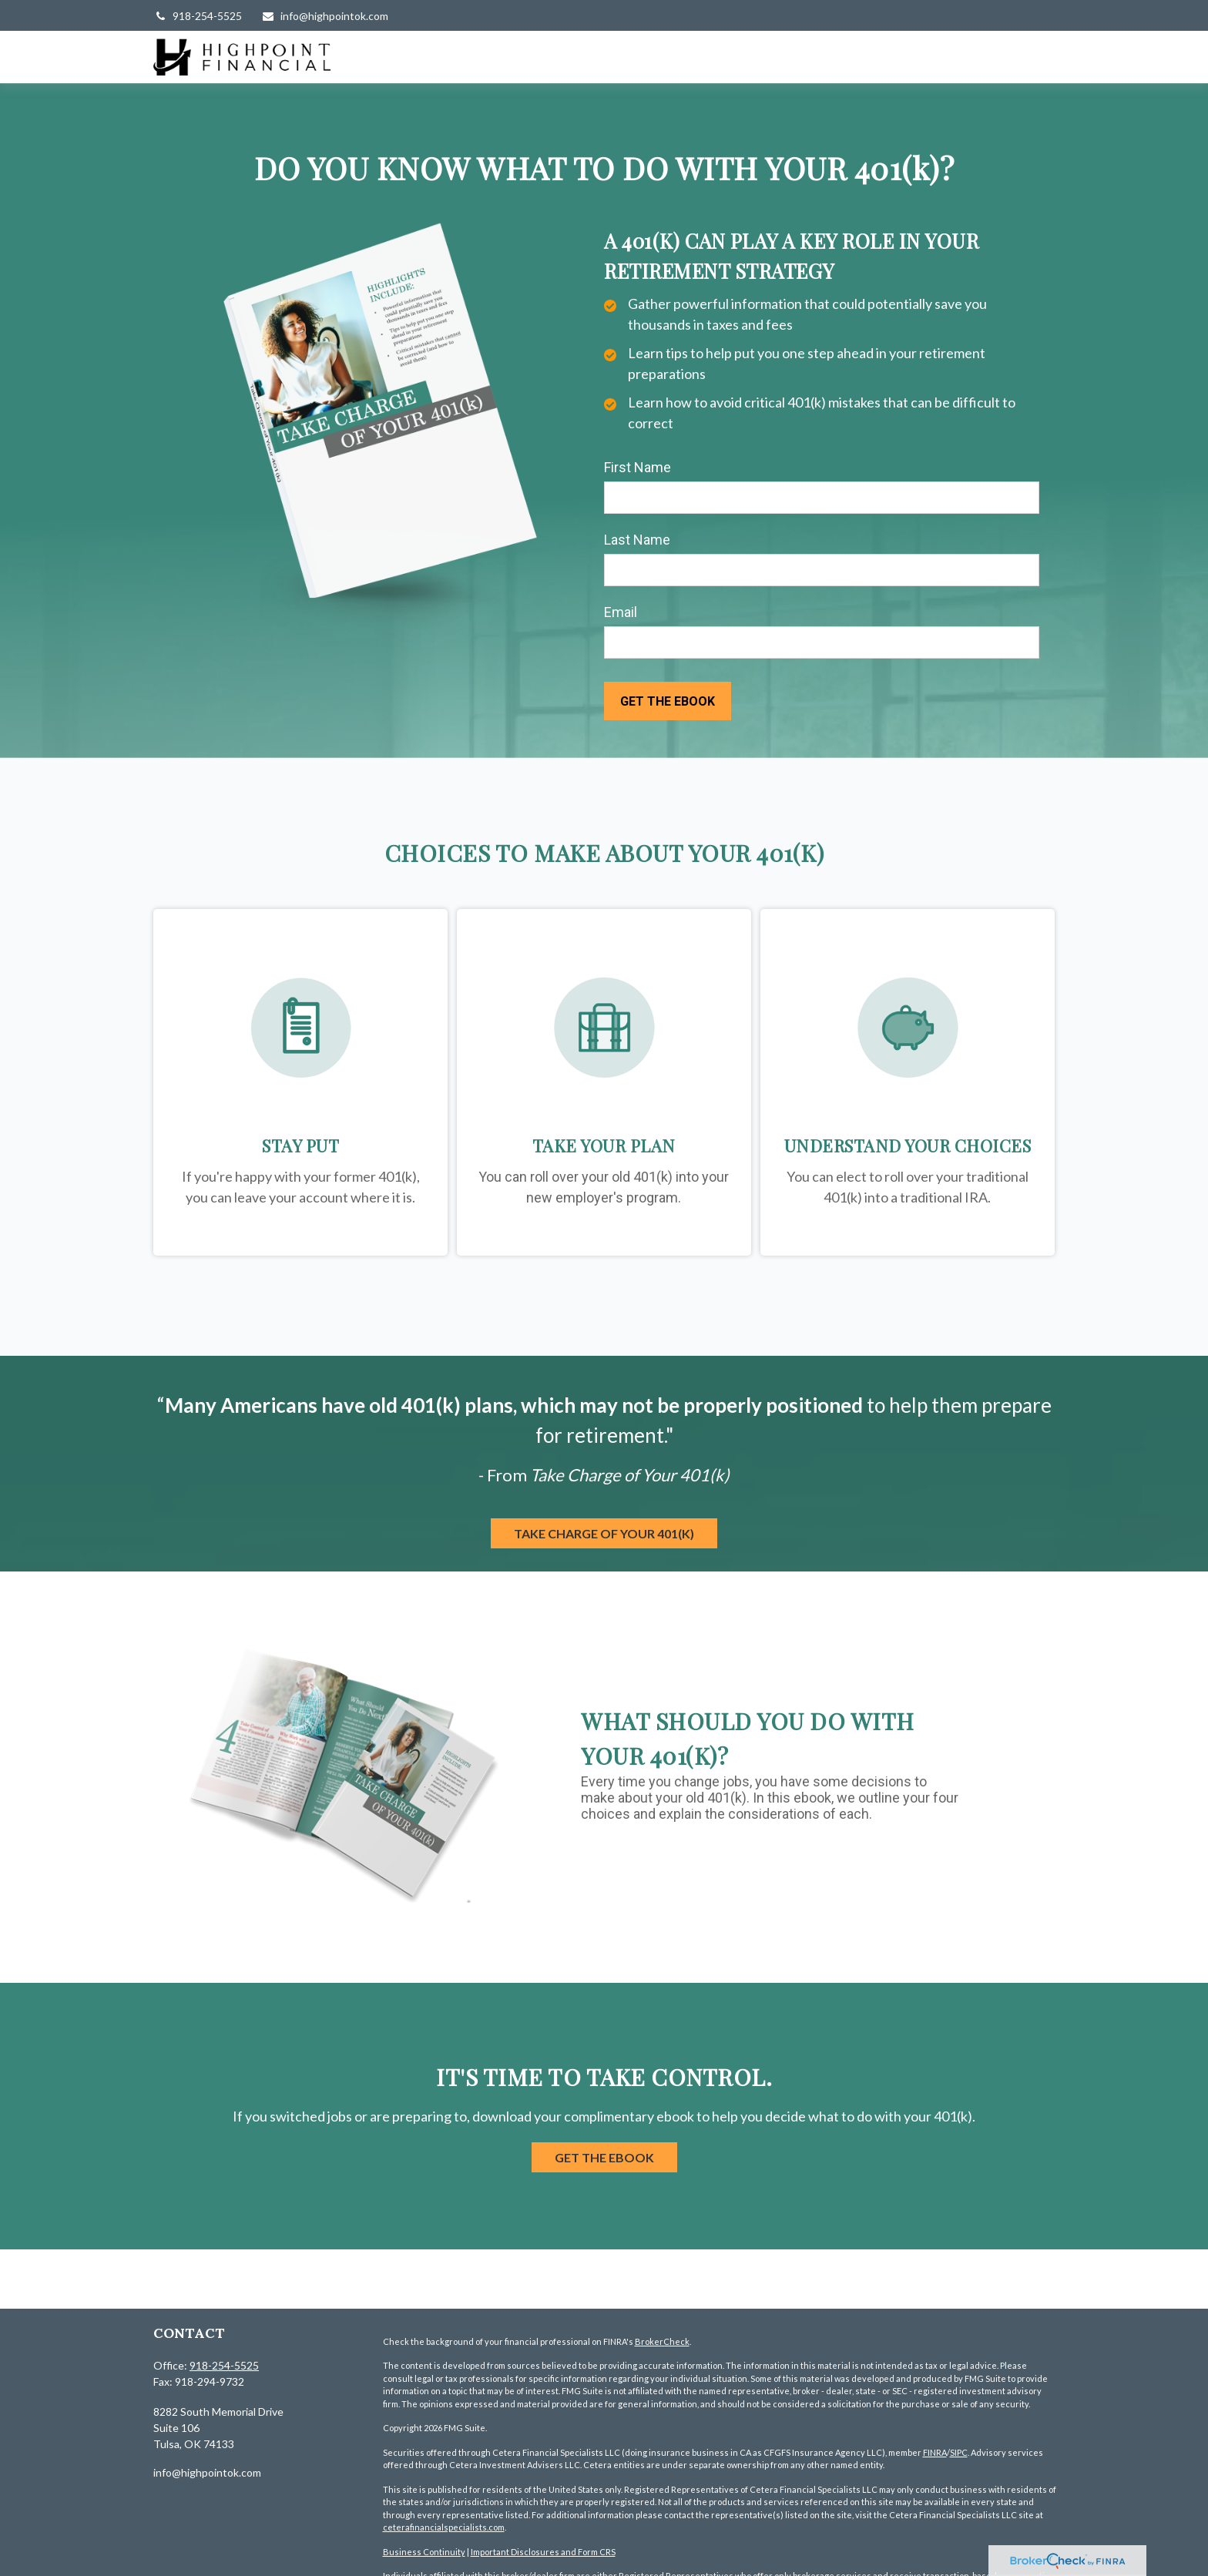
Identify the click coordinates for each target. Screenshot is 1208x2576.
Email (620, 612)
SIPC (959, 2452)
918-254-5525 (197, 15)
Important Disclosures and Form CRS (543, 2552)
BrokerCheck (662, 2341)
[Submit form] (667, 701)
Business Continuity (424, 2552)
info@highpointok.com (324, 15)
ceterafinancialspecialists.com (444, 2527)
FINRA (935, 2452)
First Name (637, 467)
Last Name (637, 540)
